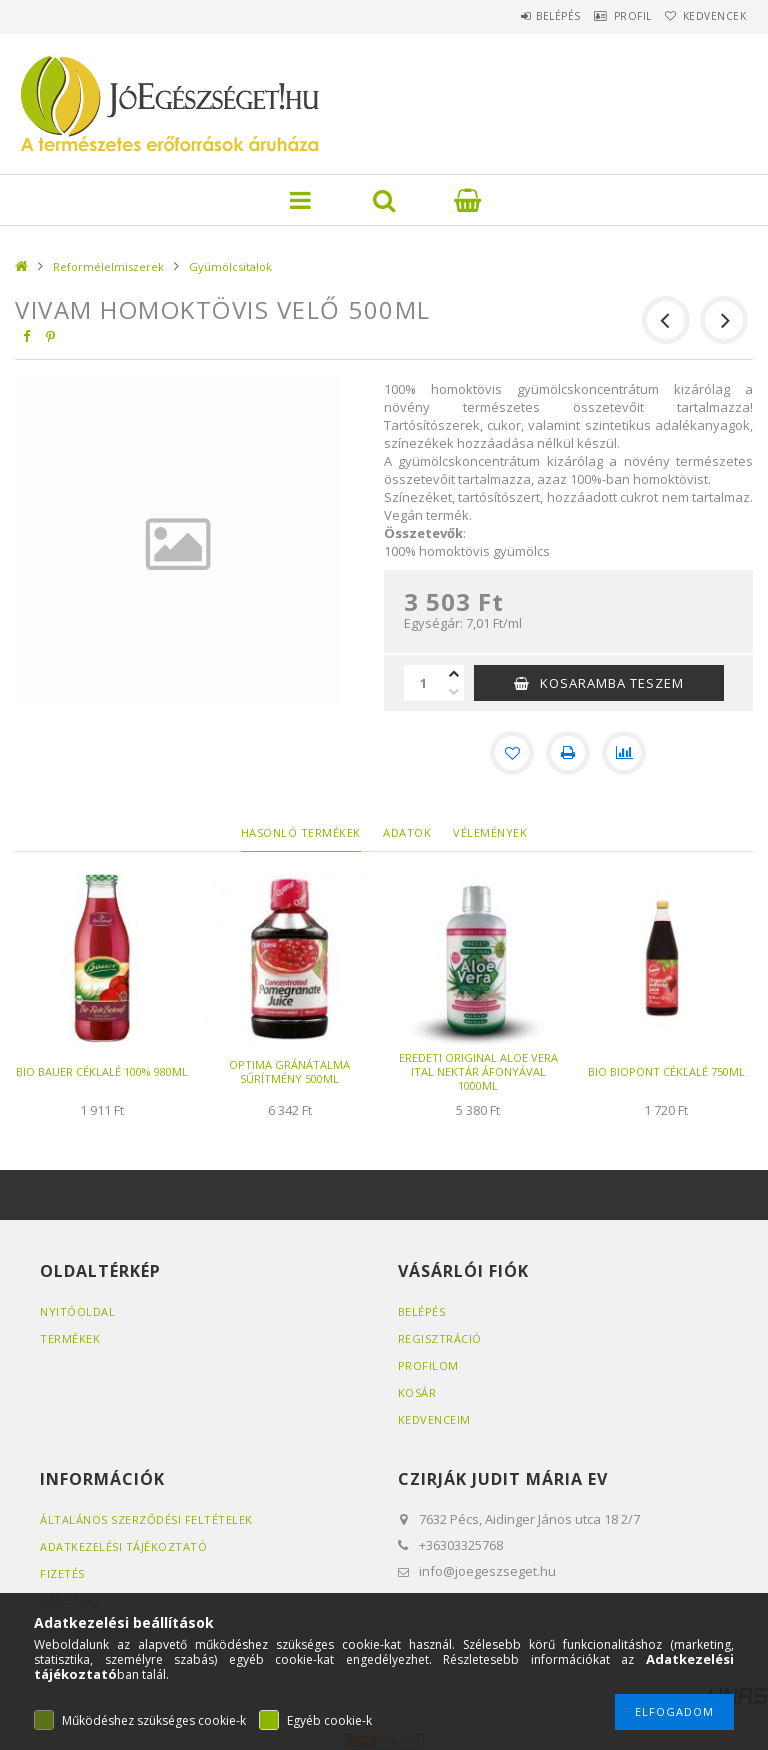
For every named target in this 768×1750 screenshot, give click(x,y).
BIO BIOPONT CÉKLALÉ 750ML (666, 1071)
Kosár (417, 1392)
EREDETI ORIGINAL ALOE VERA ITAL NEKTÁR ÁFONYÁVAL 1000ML (478, 1071)
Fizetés (62, 1573)
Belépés (517, 16)
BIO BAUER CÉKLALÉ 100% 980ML (102, 1071)
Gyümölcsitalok (230, 266)
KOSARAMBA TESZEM (612, 683)
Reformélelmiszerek (108, 266)
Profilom (428, 1365)
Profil (608, 16)
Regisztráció (440, 1338)
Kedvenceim (434, 1419)
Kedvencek (707, 16)
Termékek (70, 1338)
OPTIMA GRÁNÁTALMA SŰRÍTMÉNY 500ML (289, 1071)
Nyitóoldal (77, 1311)
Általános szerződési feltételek (146, 1519)
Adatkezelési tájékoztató (123, 1546)
